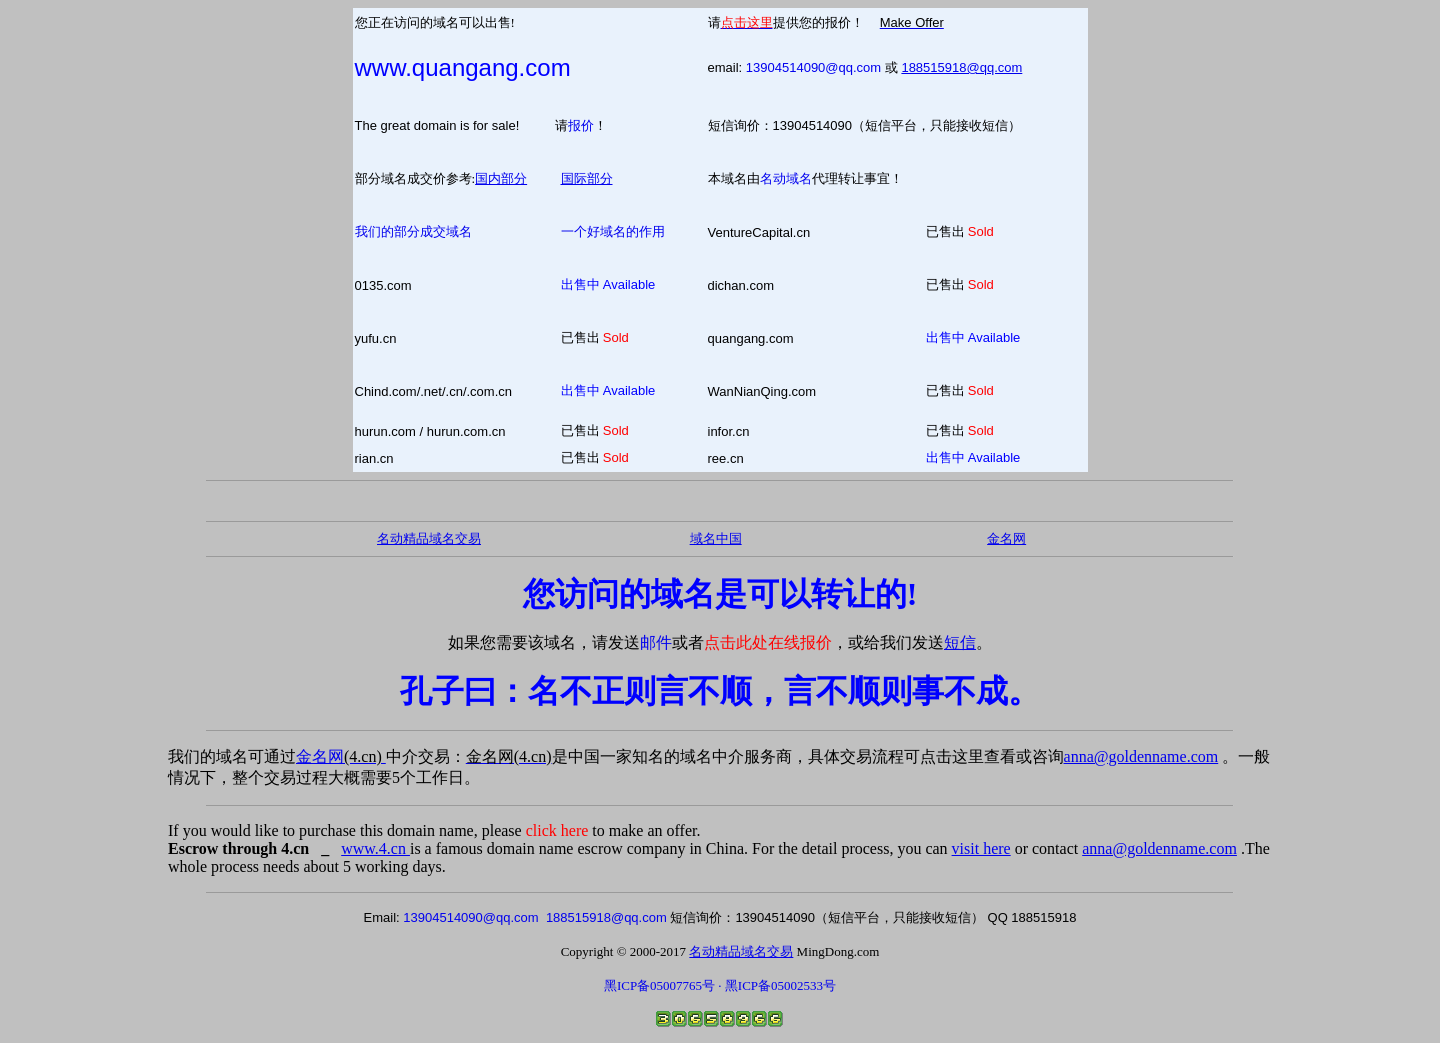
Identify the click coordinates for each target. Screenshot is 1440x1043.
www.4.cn (375, 848)
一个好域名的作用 (613, 231)
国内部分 (501, 178)
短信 (960, 642)
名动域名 (786, 178)
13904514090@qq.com (813, 67)
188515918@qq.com (961, 67)
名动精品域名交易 (429, 538)
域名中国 (716, 538)
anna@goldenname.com (1141, 756)
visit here (981, 848)
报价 (581, 125)
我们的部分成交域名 (413, 231)
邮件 (656, 642)
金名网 (341, 756)
